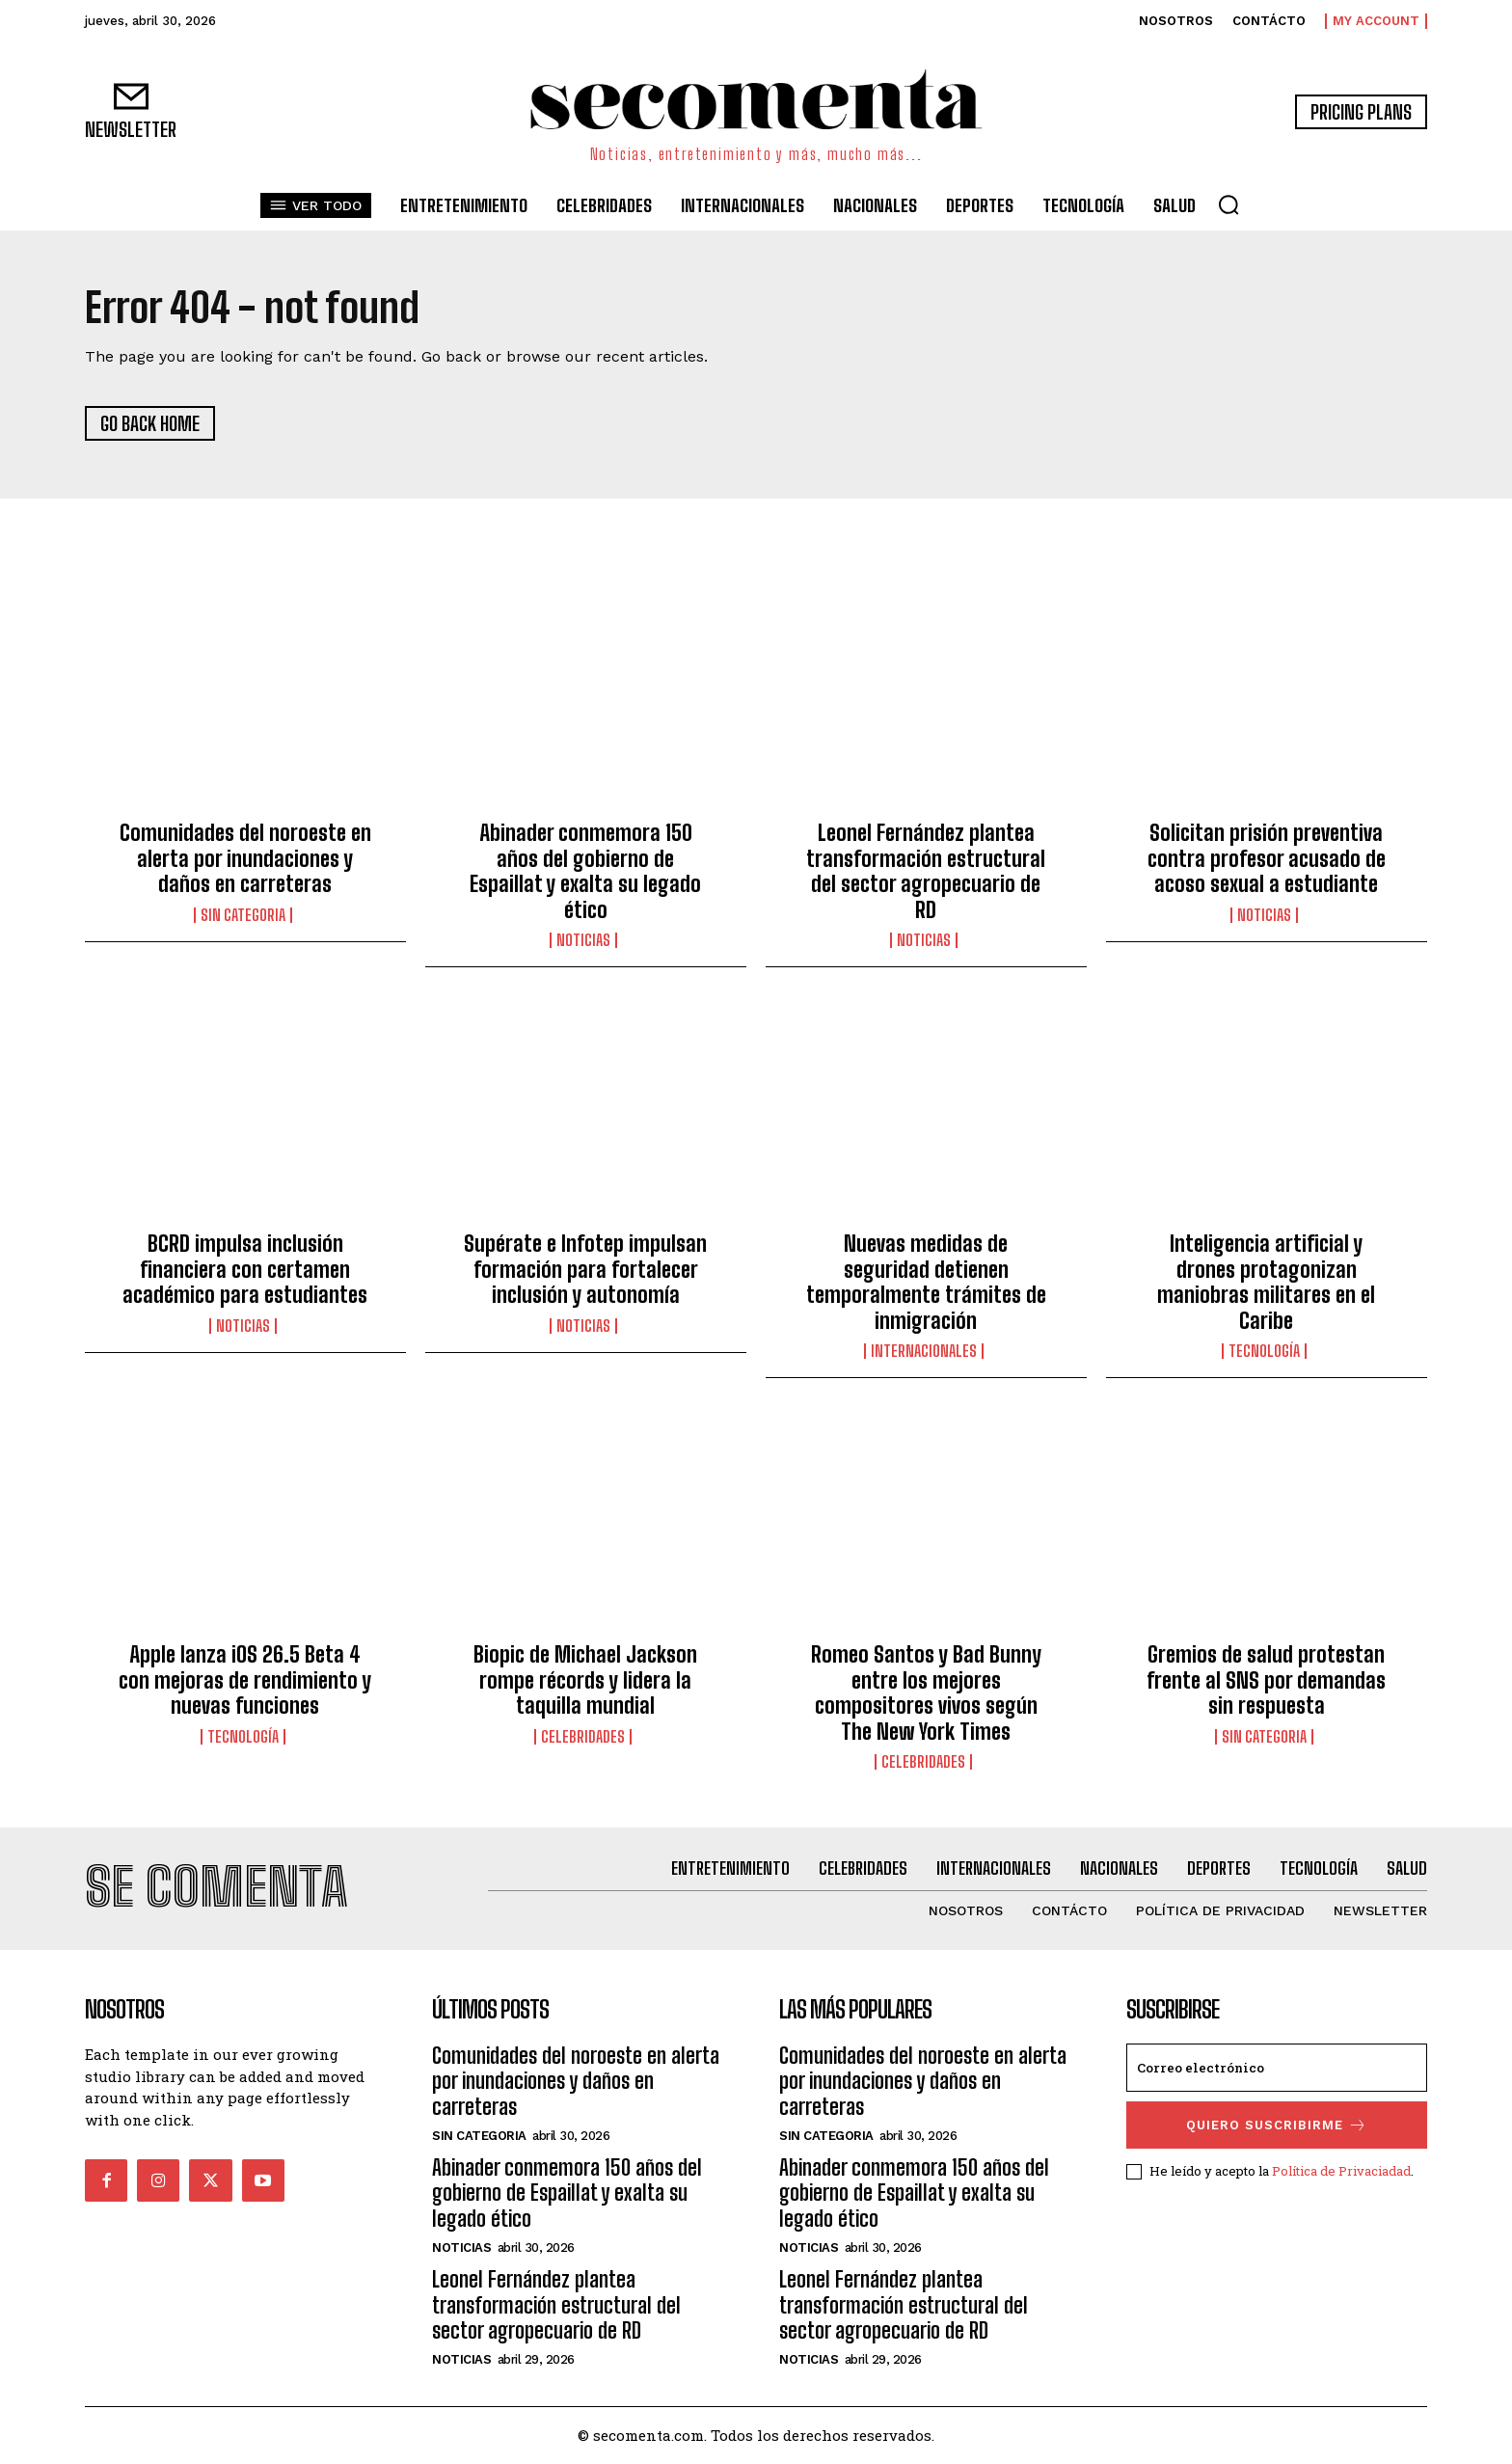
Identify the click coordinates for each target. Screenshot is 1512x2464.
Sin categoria (243, 915)
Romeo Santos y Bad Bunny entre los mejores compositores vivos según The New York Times (926, 1692)
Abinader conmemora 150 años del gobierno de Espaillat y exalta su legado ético (585, 872)
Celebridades (583, 1737)
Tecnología (1264, 1351)
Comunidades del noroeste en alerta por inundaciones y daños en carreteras (245, 859)
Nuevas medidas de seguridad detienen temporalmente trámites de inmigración (926, 1283)
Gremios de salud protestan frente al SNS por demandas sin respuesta (1266, 1680)
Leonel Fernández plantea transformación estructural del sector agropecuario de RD (925, 872)
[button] (1228, 204)
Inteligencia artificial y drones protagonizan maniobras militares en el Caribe (1266, 1283)
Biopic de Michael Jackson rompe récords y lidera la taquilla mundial (585, 1680)
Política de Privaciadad (1341, 2171)
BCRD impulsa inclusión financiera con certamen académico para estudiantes (244, 1270)
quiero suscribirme (1276, 2125)
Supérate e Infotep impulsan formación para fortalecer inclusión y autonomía (585, 1270)
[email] (1276, 2068)
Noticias (583, 940)
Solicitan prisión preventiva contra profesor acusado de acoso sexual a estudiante (1267, 859)
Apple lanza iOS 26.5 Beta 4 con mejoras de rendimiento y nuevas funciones (245, 1680)
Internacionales (924, 1351)
